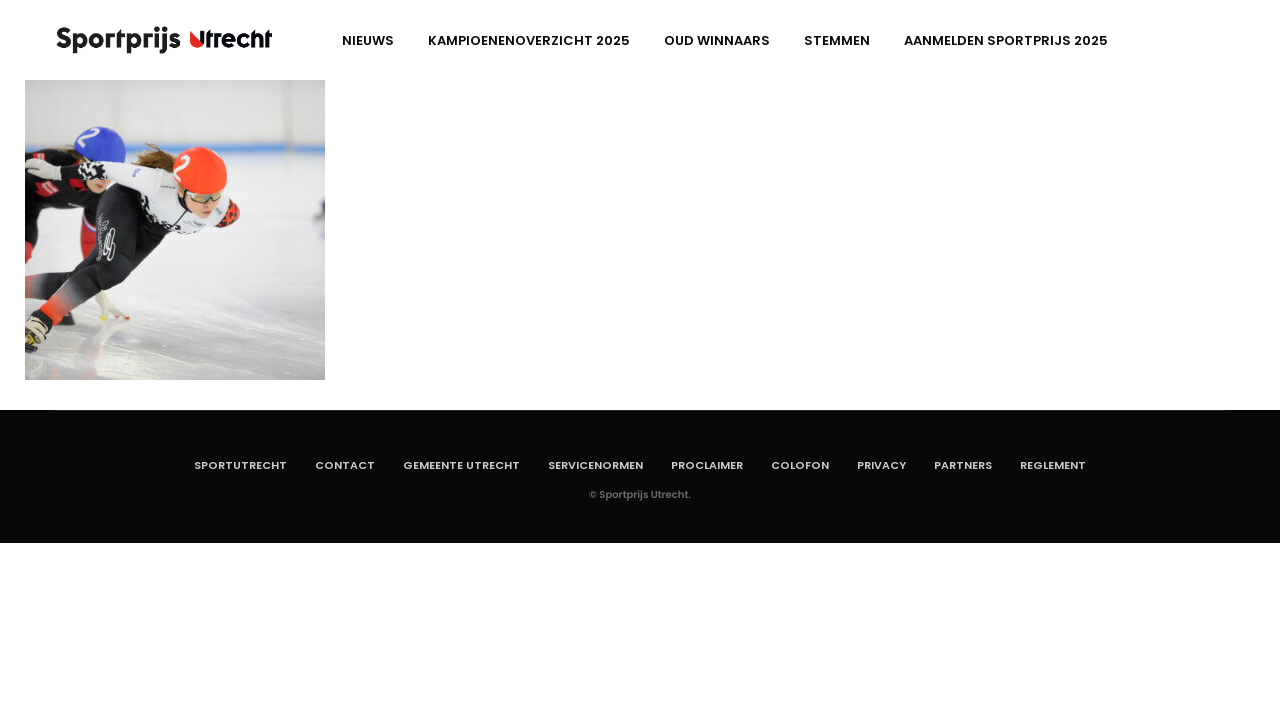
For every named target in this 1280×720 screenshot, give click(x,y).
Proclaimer (707, 465)
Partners (963, 465)
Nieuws (368, 40)
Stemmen (837, 40)
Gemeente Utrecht (461, 465)
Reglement (1053, 465)
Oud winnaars (717, 40)
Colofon (800, 465)
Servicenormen (595, 465)
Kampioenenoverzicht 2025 (529, 40)
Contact (345, 465)
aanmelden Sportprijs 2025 (1006, 40)
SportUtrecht (240, 465)
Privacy (881, 465)
